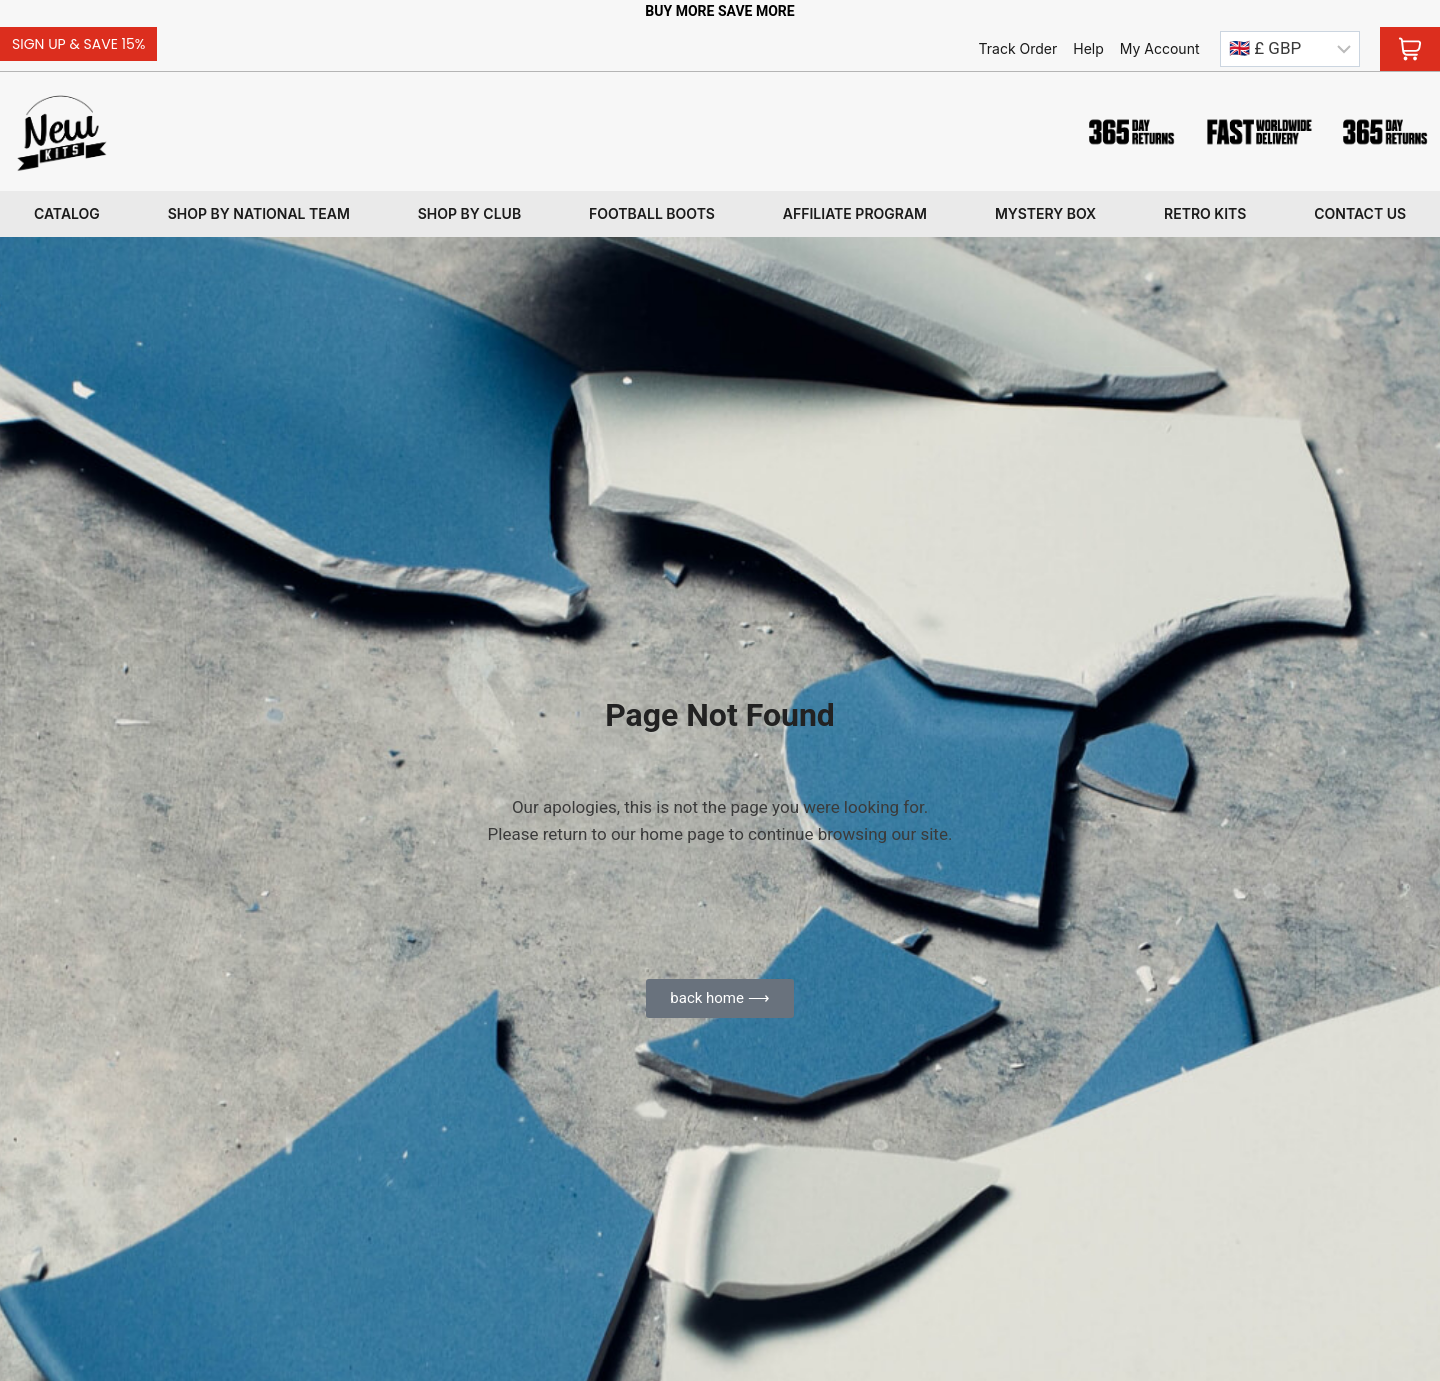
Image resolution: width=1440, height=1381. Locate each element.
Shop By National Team (259, 213)
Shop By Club (469, 213)
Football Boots (652, 213)
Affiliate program (855, 213)
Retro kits (1205, 213)
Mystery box (1045, 213)
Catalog (67, 213)
